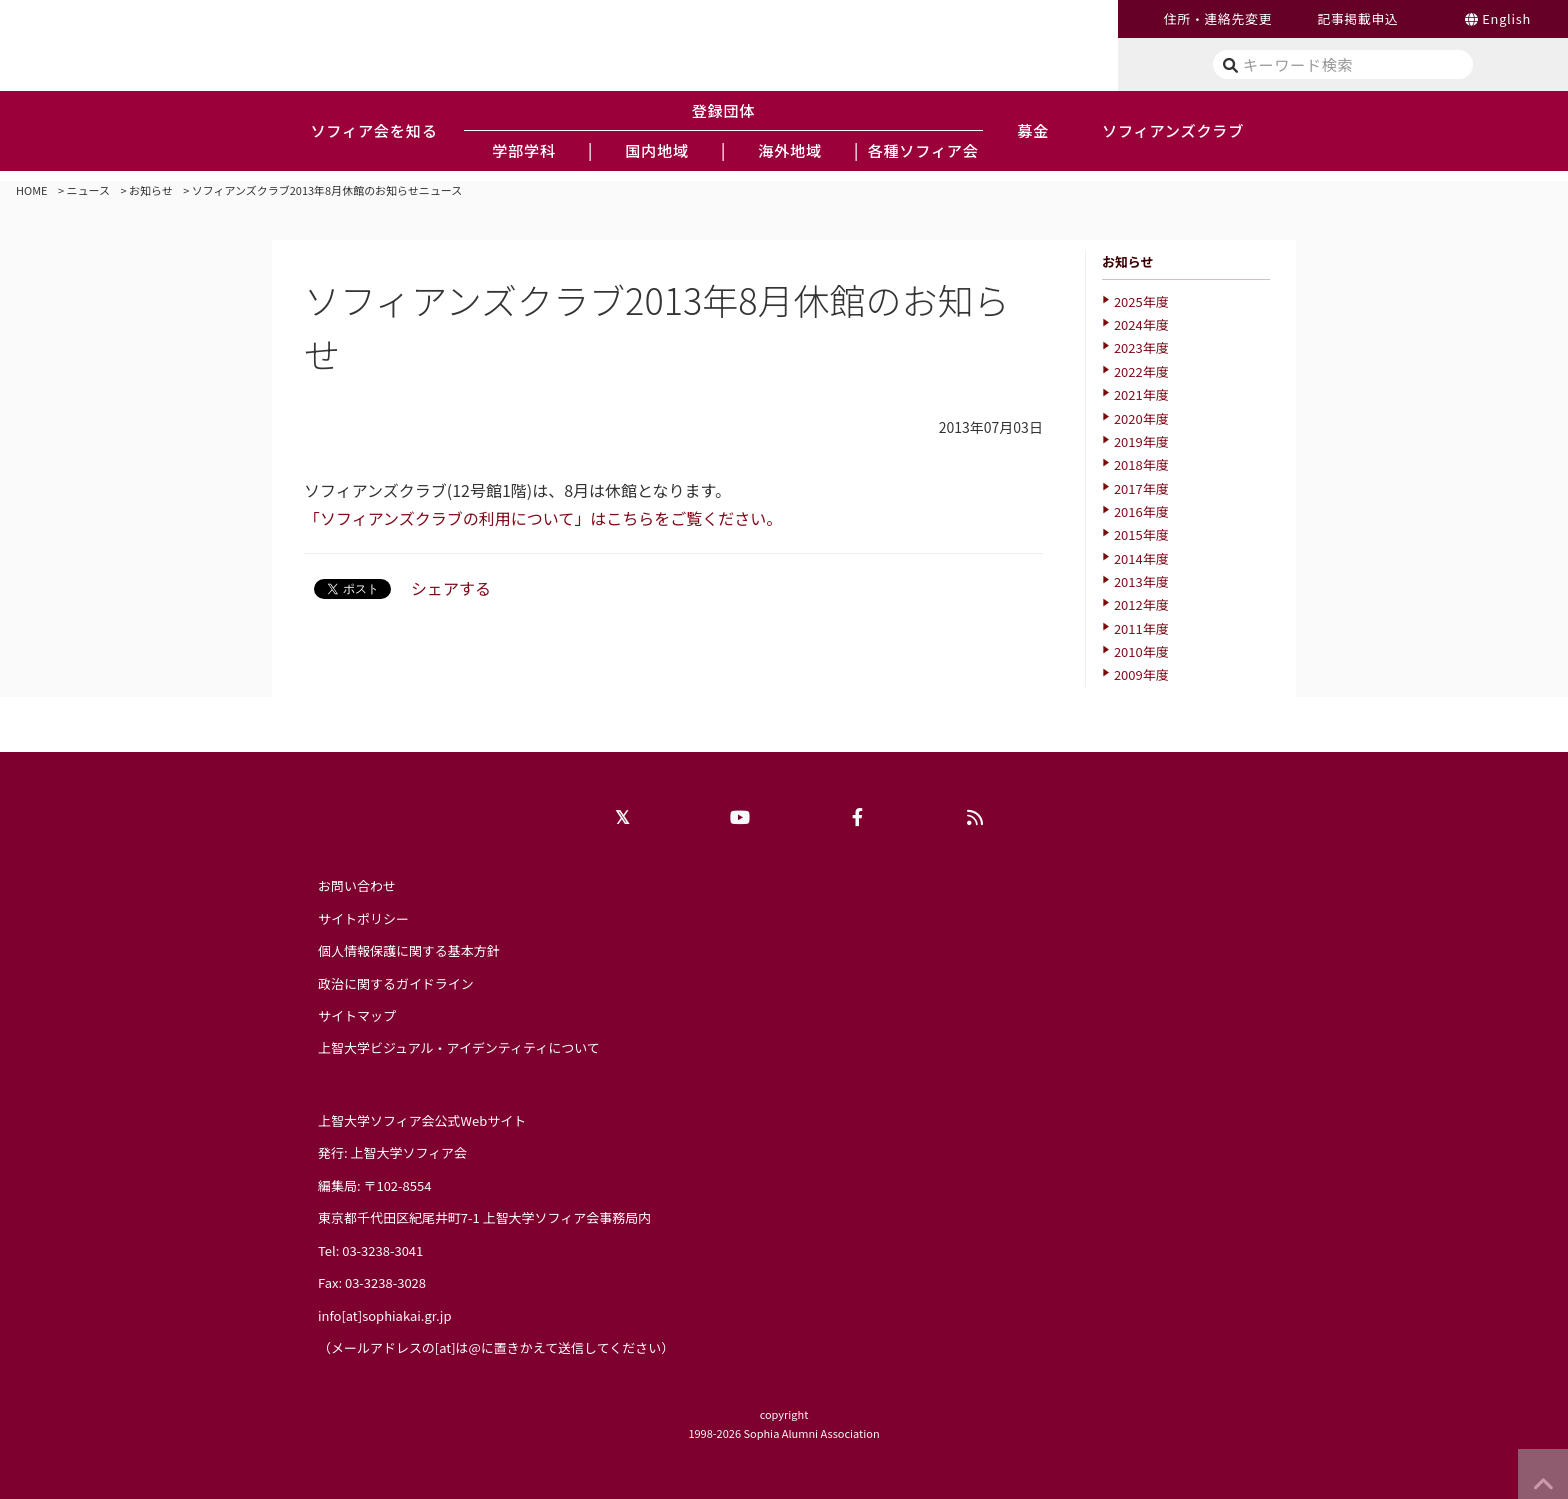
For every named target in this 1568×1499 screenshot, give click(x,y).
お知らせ (151, 190)
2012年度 (1141, 604)
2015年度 (1141, 534)
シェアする (451, 588)
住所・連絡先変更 (1218, 18)
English (1506, 18)
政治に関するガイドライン (396, 983)
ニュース (88, 190)
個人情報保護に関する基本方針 (409, 950)
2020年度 (1141, 418)
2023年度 (1141, 347)
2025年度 (1141, 301)
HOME (32, 190)
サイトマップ (357, 1015)
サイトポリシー (363, 918)
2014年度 (1141, 558)
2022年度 (1141, 371)
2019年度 (1141, 441)
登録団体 (724, 110)
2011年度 (1141, 628)
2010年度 (1141, 651)
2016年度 (1141, 511)
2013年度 (1141, 581)
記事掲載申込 (1357, 18)
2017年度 (1141, 488)
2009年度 (1141, 674)
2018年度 (1141, 464)
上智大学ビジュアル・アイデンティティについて (459, 1047)
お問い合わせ (357, 885)
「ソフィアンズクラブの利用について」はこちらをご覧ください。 (543, 518)
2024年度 (1141, 324)
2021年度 (1141, 394)
